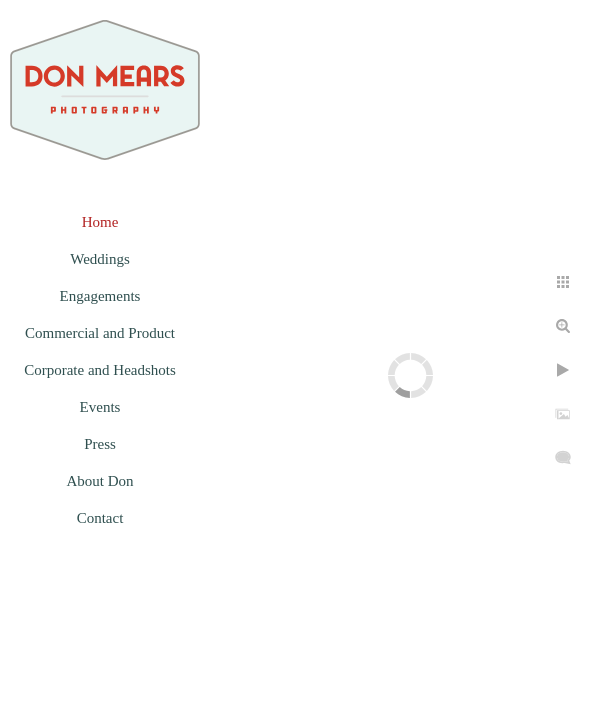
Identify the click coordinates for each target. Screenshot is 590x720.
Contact (100, 518)
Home (100, 222)
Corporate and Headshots (100, 370)
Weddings (100, 259)
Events (100, 407)
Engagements (100, 296)
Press (100, 444)
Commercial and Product (100, 333)
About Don (99, 481)
